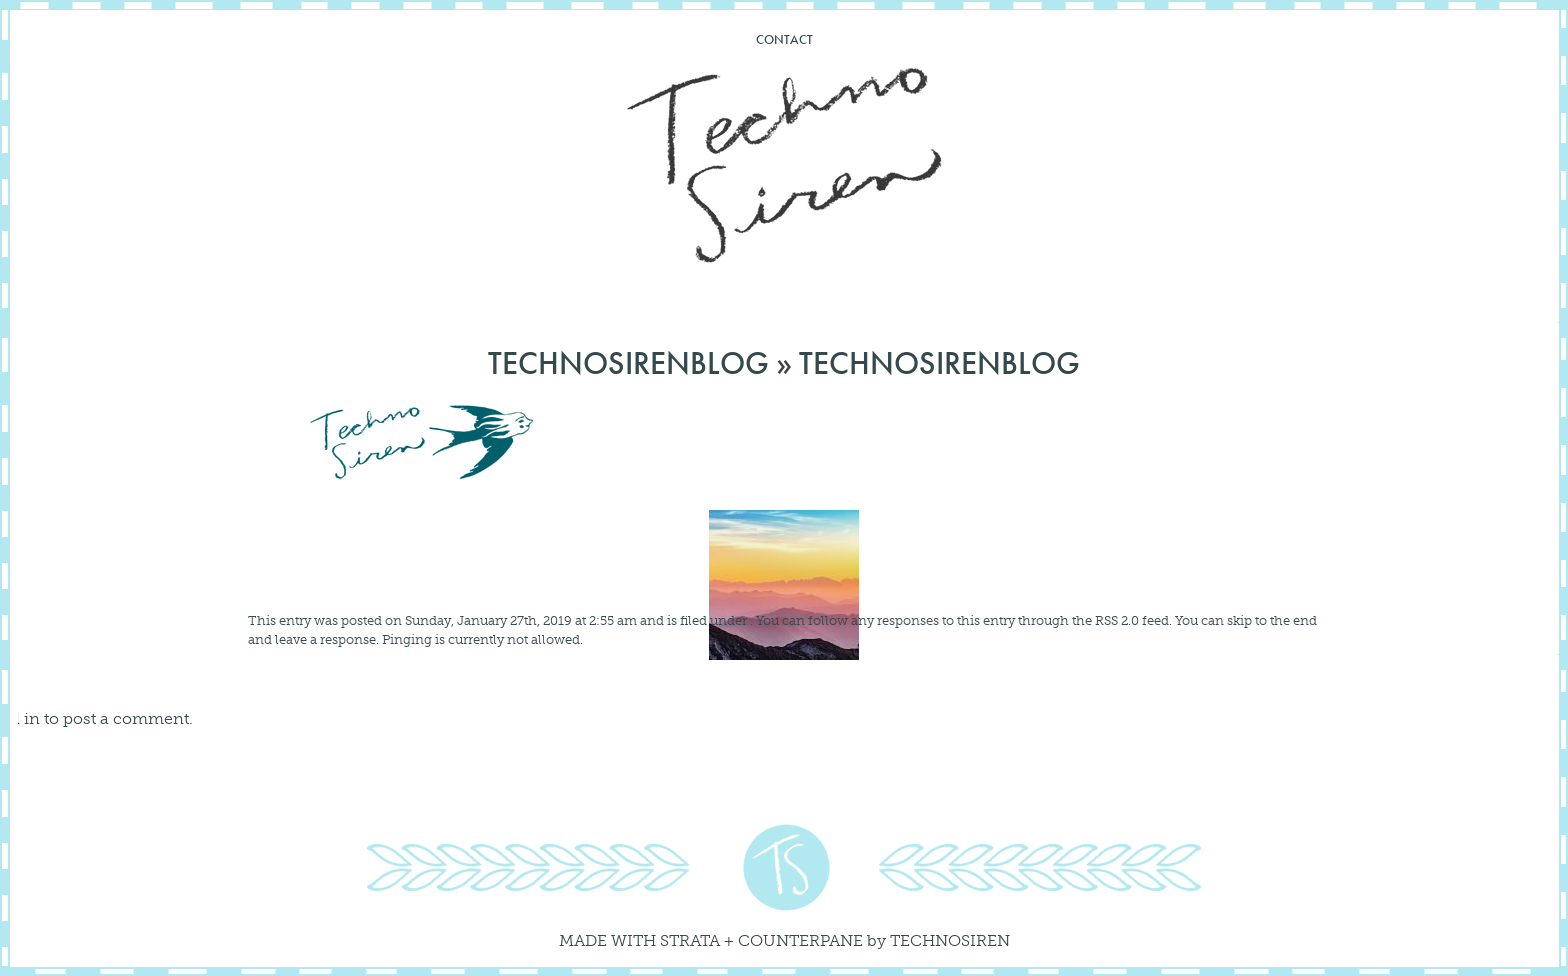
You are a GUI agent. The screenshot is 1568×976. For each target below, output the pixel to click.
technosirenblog (628, 363)
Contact (784, 39)
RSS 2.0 (1117, 620)
